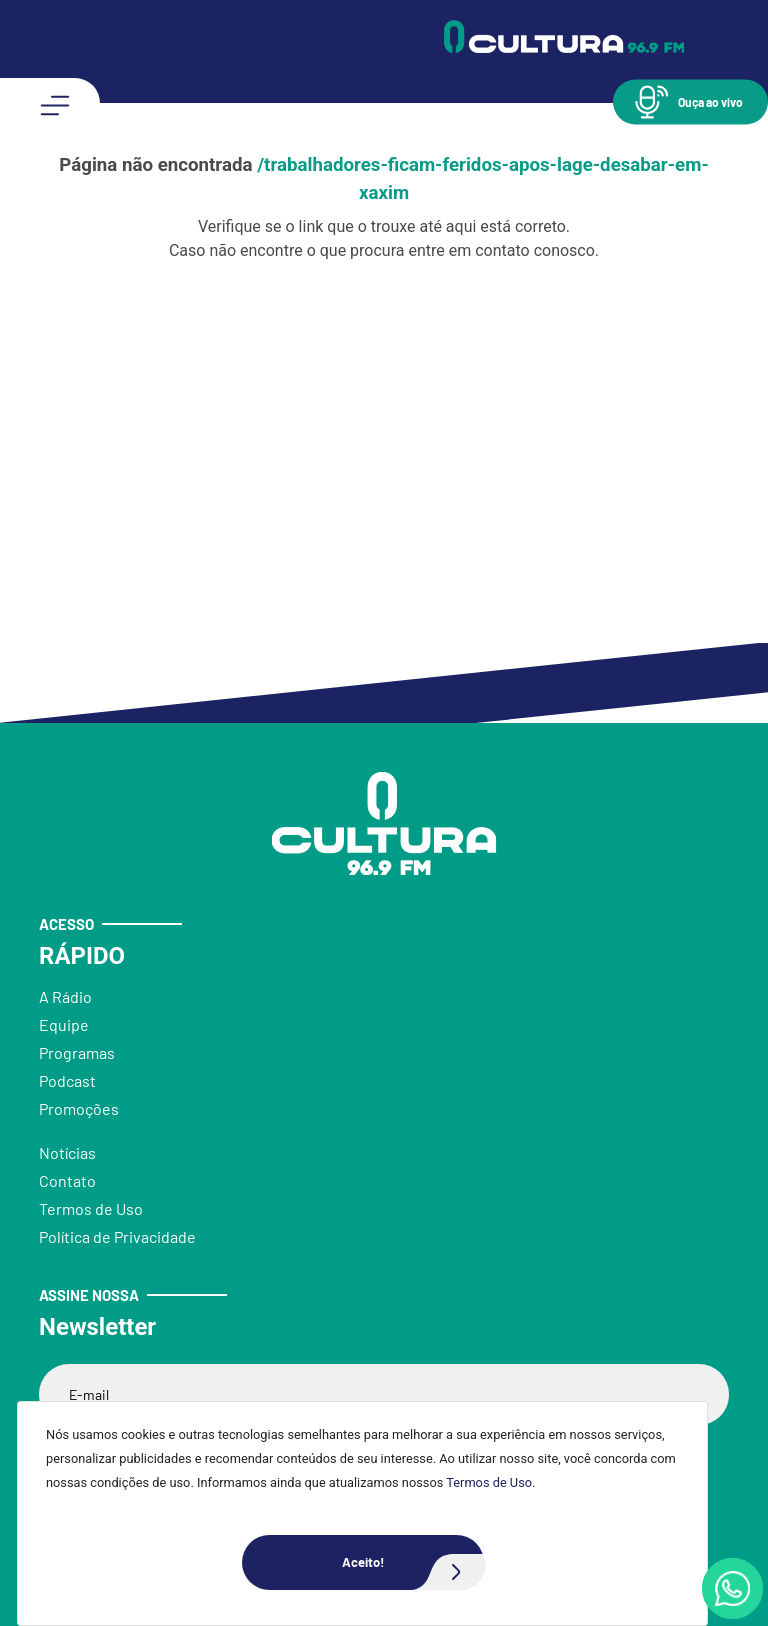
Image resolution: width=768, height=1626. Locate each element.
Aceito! (413, 1562)
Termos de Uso (489, 1482)
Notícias (67, 1152)
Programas (77, 1052)
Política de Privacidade (117, 1236)
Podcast (67, 1080)
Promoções (79, 1108)
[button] (690, 101)
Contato (67, 1180)
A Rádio (65, 996)
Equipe (64, 1024)
